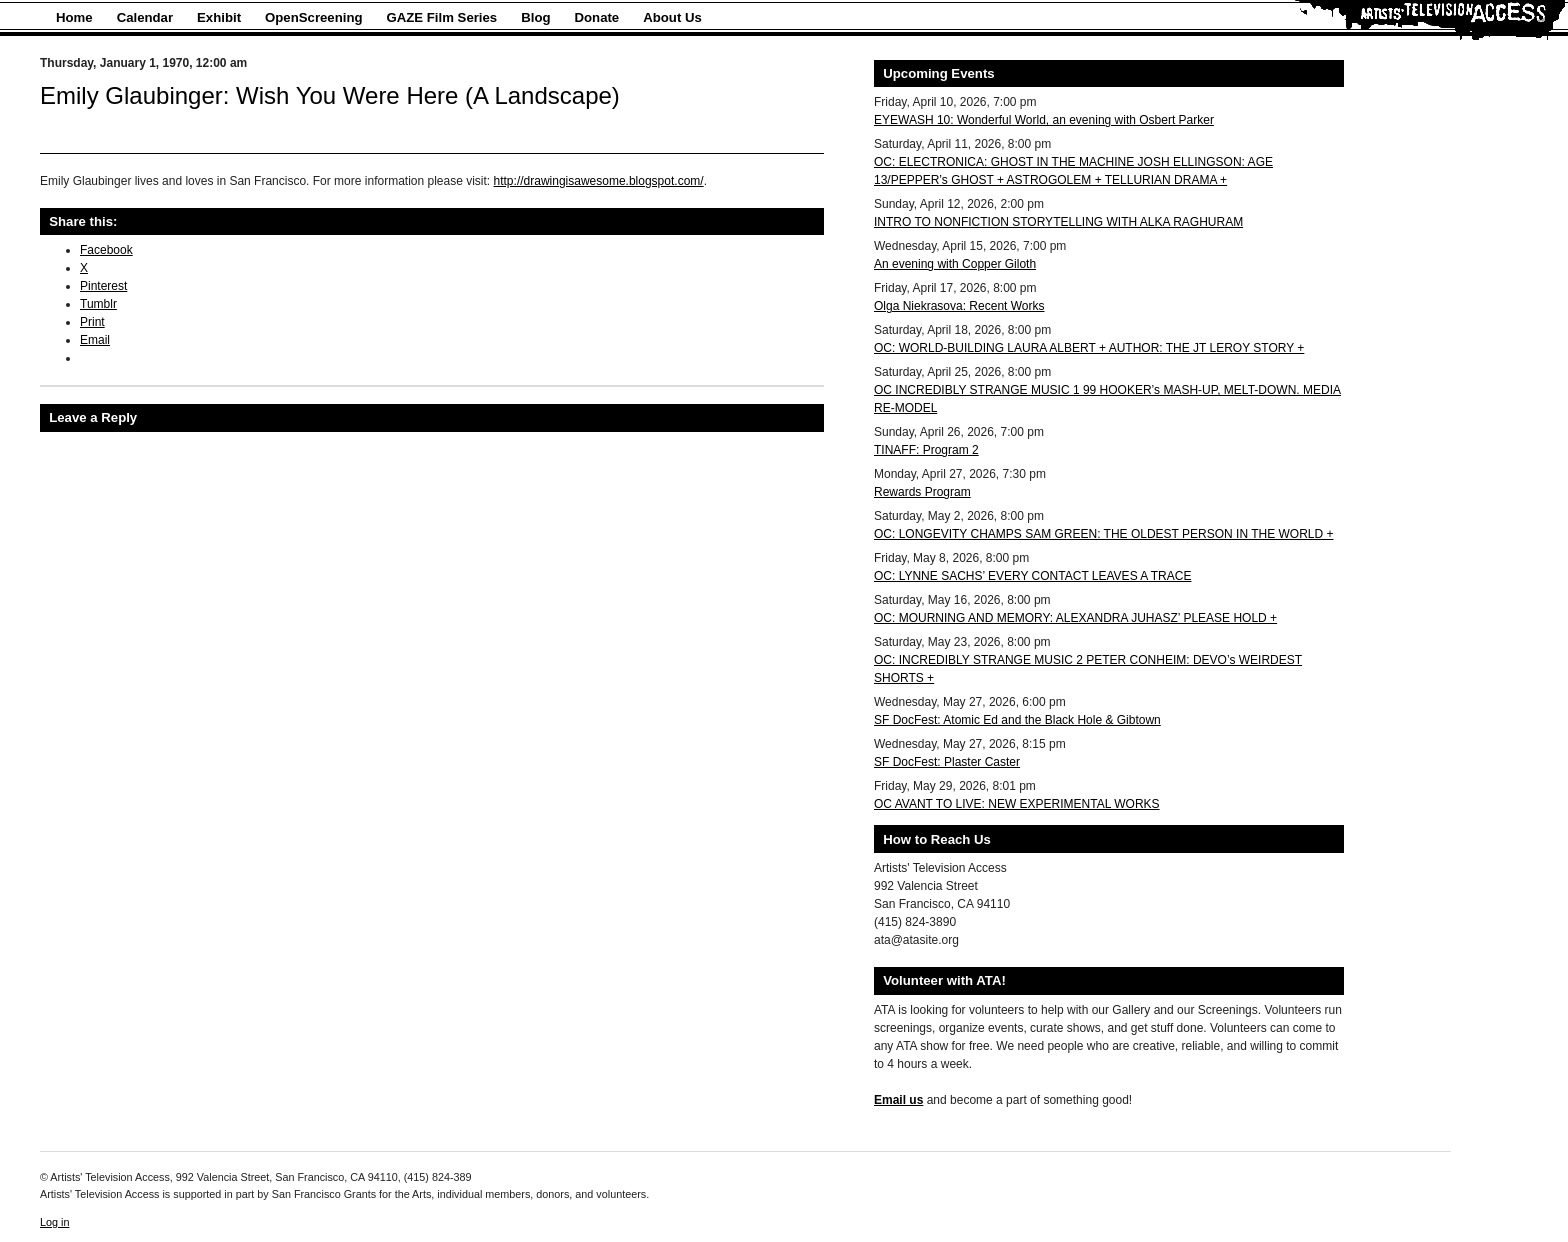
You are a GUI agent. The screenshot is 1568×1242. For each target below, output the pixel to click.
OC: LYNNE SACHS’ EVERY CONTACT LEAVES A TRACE (1032, 576)
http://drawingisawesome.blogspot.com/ (599, 181)
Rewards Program (922, 492)
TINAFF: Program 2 (926, 450)
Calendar (145, 17)
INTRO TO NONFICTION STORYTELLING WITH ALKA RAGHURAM (1058, 222)
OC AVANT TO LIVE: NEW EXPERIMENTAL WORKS (1017, 804)
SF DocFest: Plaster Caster (947, 762)
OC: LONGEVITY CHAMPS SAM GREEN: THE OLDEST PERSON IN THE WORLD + (1104, 534)
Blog (535, 17)
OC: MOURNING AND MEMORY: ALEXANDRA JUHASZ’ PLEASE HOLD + (1075, 618)
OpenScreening (313, 17)
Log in (54, 1222)
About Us (672, 17)
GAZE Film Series (442, 17)
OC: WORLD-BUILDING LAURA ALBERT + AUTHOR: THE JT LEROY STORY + (1089, 348)
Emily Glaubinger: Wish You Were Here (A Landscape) (330, 95)
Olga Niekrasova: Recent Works (959, 306)
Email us (898, 1100)
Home (74, 17)
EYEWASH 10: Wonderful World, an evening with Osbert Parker (1044, 120)
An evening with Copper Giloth (955, 264)
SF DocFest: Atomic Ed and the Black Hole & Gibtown (1017, 720)
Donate (597, 17)
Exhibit (219, 17)
